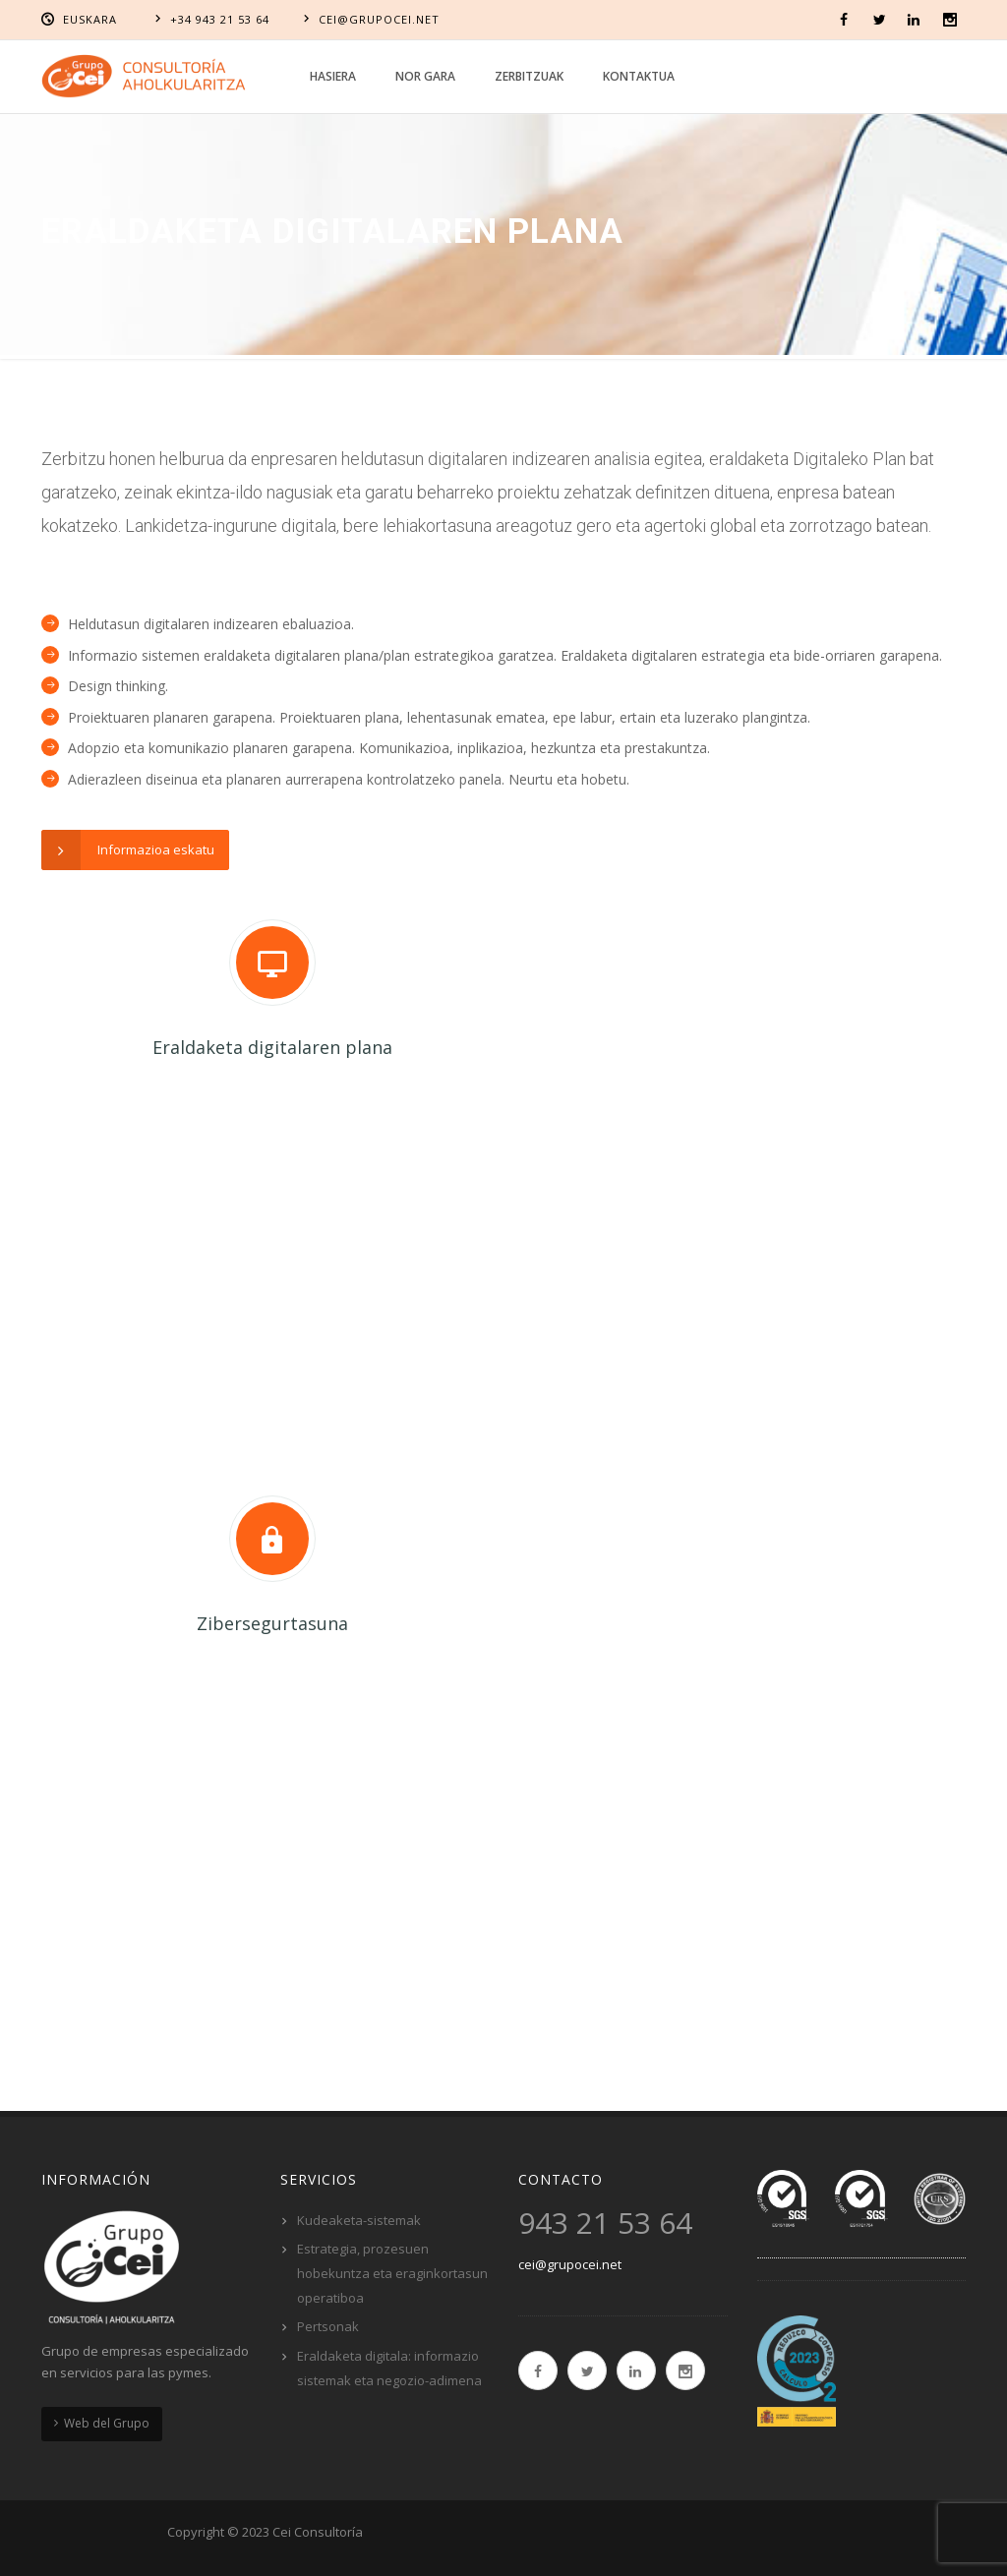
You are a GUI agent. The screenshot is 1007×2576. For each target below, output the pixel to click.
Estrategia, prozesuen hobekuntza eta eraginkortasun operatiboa (392, 2273)
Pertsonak (328, 2326)
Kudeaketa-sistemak (359, 2220)
